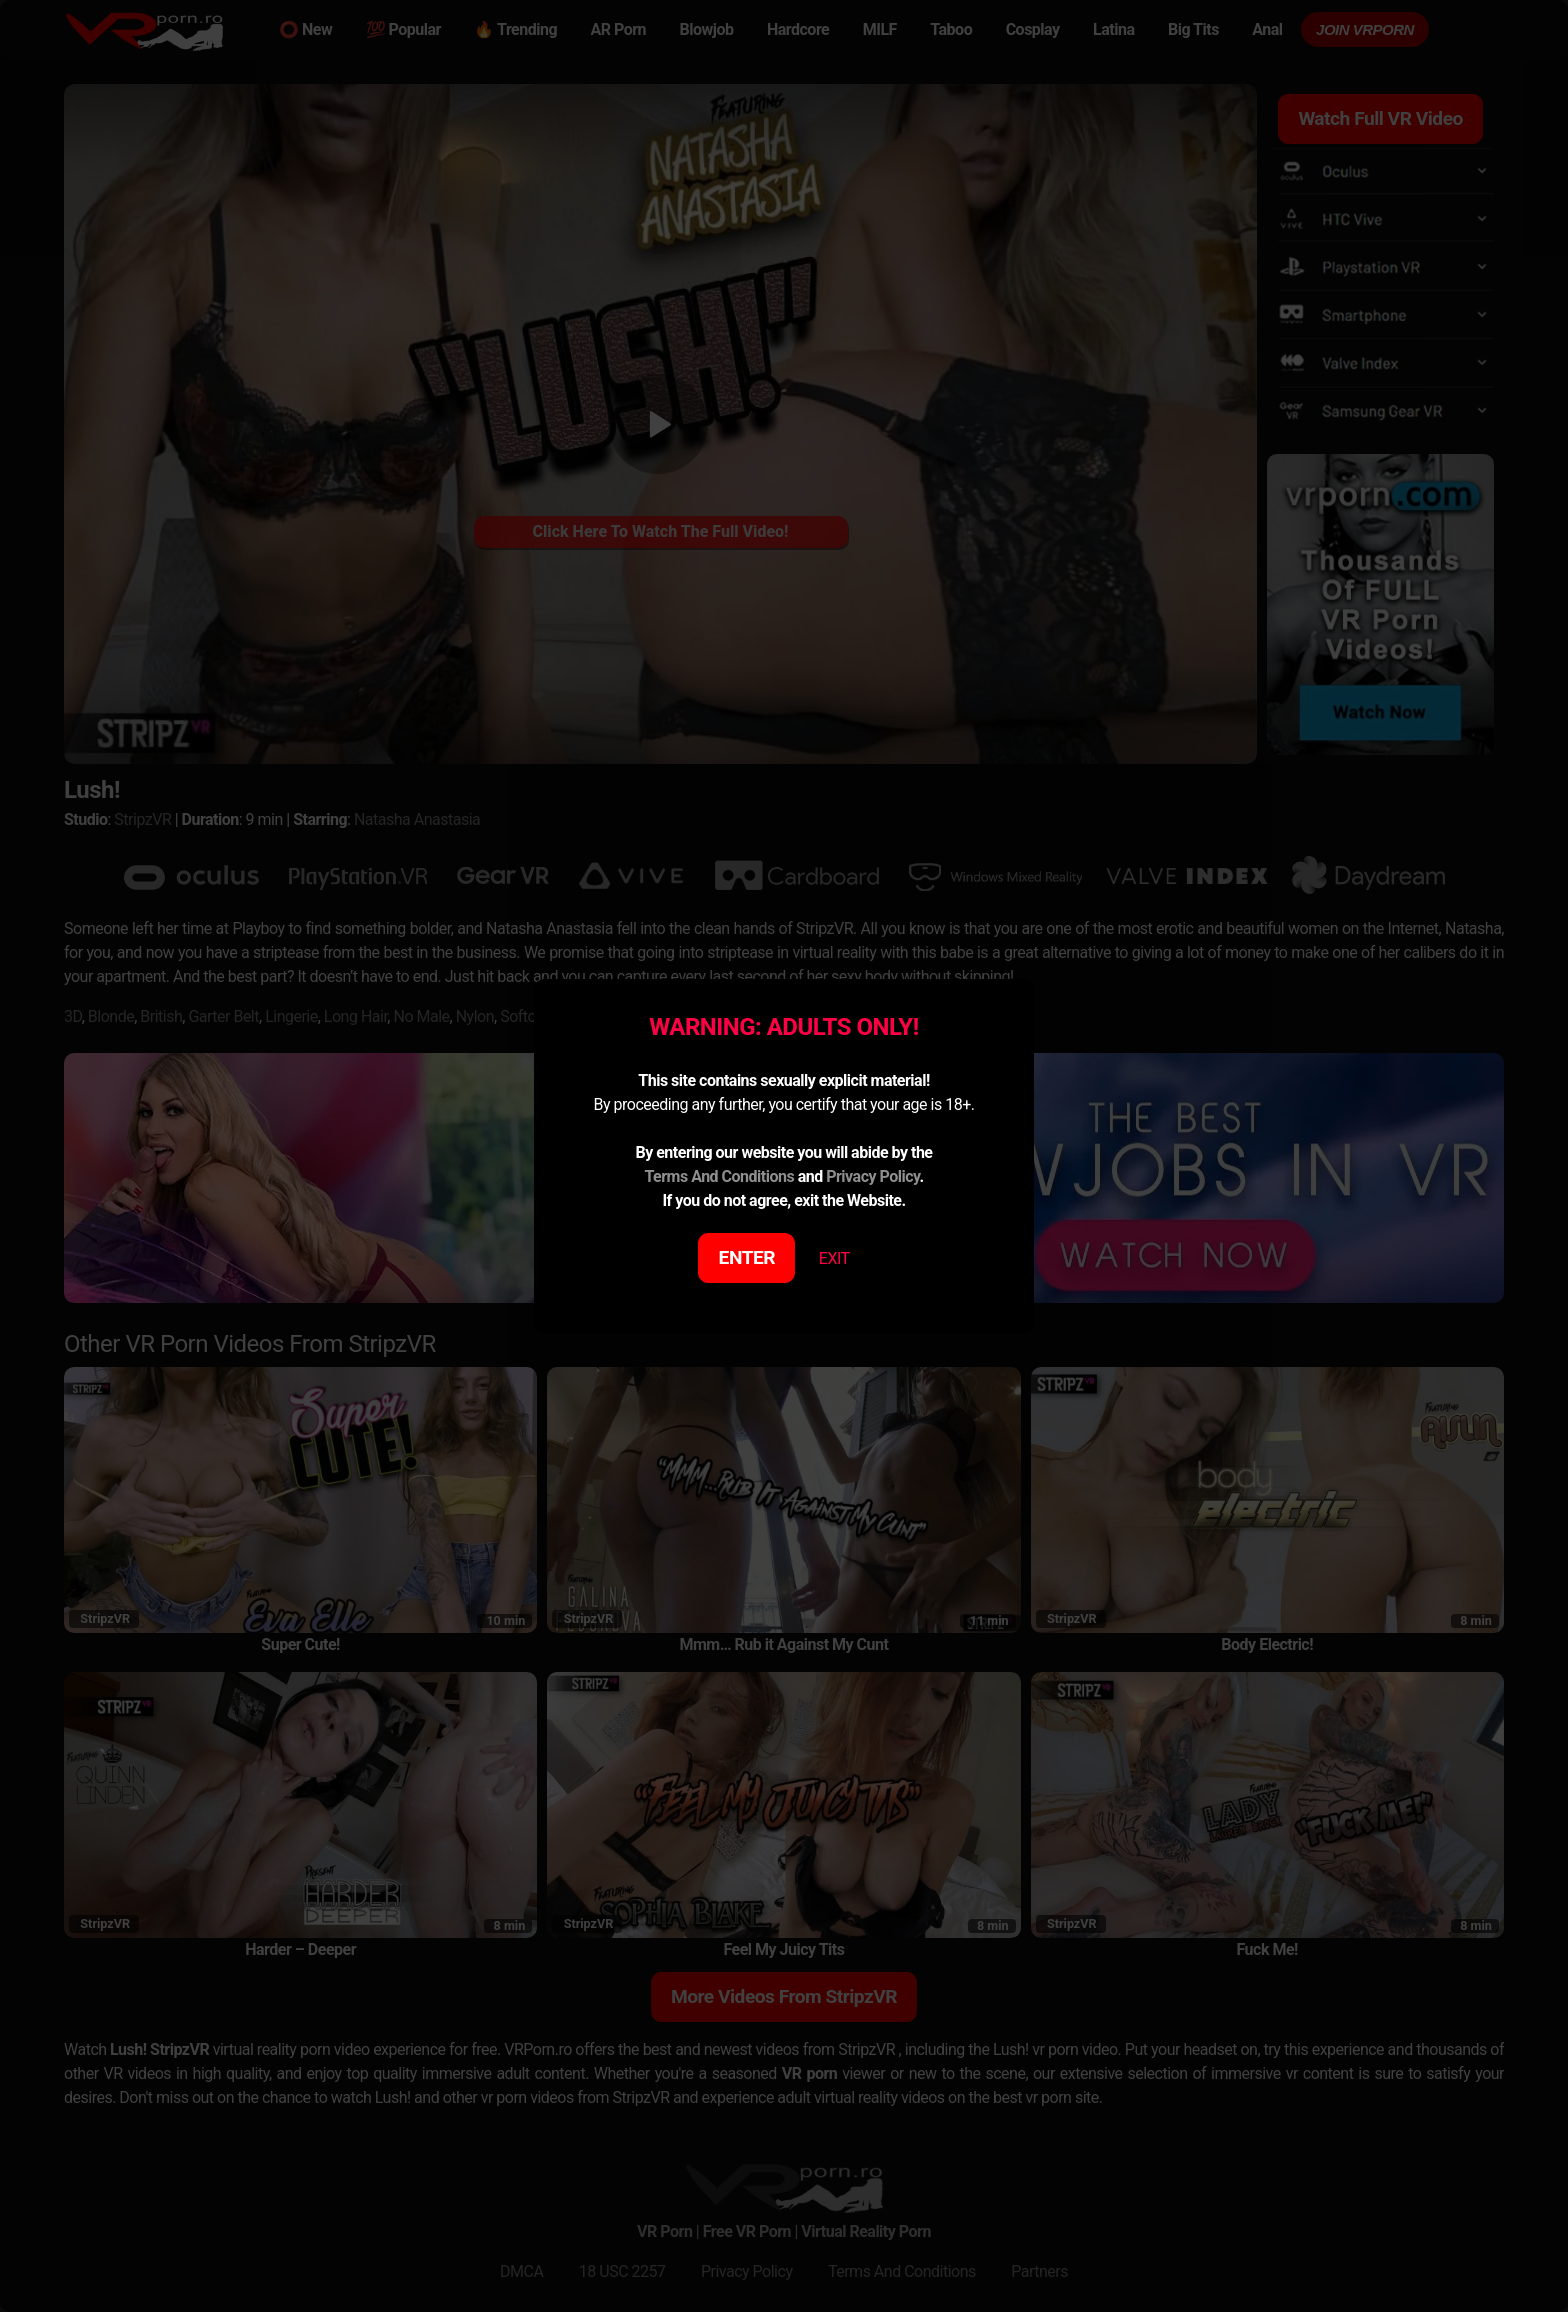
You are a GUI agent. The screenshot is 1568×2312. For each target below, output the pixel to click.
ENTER (747, 1257)
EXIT (834, 1258)
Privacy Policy (872, 1176)
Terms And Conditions (719, 1176)
